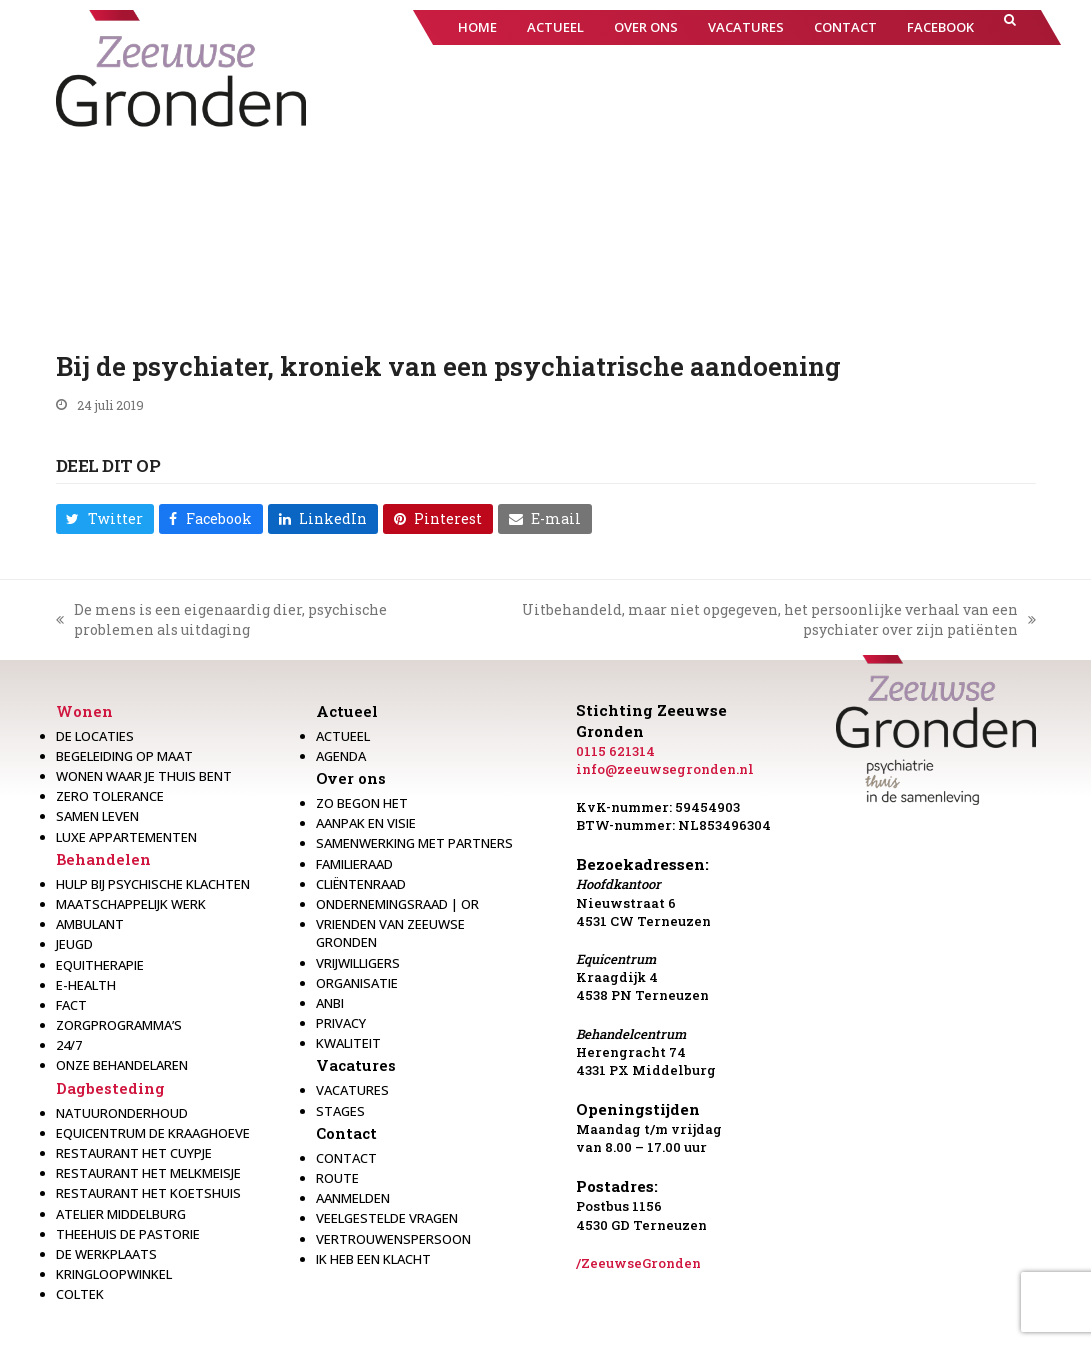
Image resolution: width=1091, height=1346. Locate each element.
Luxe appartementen (126, 837)
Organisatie (357, 983)
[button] (1010, 27)
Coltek (80, 1294)
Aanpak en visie (366, 823)
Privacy (341, 1023)
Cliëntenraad (361, 884)
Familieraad (354, 864)
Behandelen (103, 859)
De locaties (95, 736)
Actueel (347, 711)
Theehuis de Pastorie (128, 1234)
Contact (346, 1133)
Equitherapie (100, 965)
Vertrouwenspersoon (393, 1239)
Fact (71, 1005)
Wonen (84, 711)
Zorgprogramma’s (119, 1025)
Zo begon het (362, 803)
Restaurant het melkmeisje (148, 1173)
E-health (86, 985)
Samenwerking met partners (414, 843)
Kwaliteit (348, 1043)
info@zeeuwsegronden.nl (665, 769)
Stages (340, 1111)
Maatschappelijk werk (131, 904)
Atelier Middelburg (121, 1214)
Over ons (351, 778)
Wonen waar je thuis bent (144, 776)
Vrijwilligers (358, 963)
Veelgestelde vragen (387, 1218)
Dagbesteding (110, 1088)
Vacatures (356, 1065)
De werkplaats (106, 1254)
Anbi (330, 1003)
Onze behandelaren (122, 1065)
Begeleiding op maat (124, 756)
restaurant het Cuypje (134, 1153)
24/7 (69, 1045)
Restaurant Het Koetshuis (148, 1193)
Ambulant (90, 924)
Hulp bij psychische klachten (153, 884)
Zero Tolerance (110, 796)
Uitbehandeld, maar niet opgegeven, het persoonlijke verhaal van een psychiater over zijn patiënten (753, 619)
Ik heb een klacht (373, 1259)
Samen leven (97, 816)
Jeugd (74, 944)
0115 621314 (615, 751)
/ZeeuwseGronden (638, 1263)
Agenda (341, 756)
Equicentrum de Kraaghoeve (153, 1133)
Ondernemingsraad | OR (397, 904)
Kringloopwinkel (114, 1274)
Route (337, 1178)
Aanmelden (353, 1198)
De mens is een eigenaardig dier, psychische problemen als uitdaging (221, 619)
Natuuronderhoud (122, 1113)
